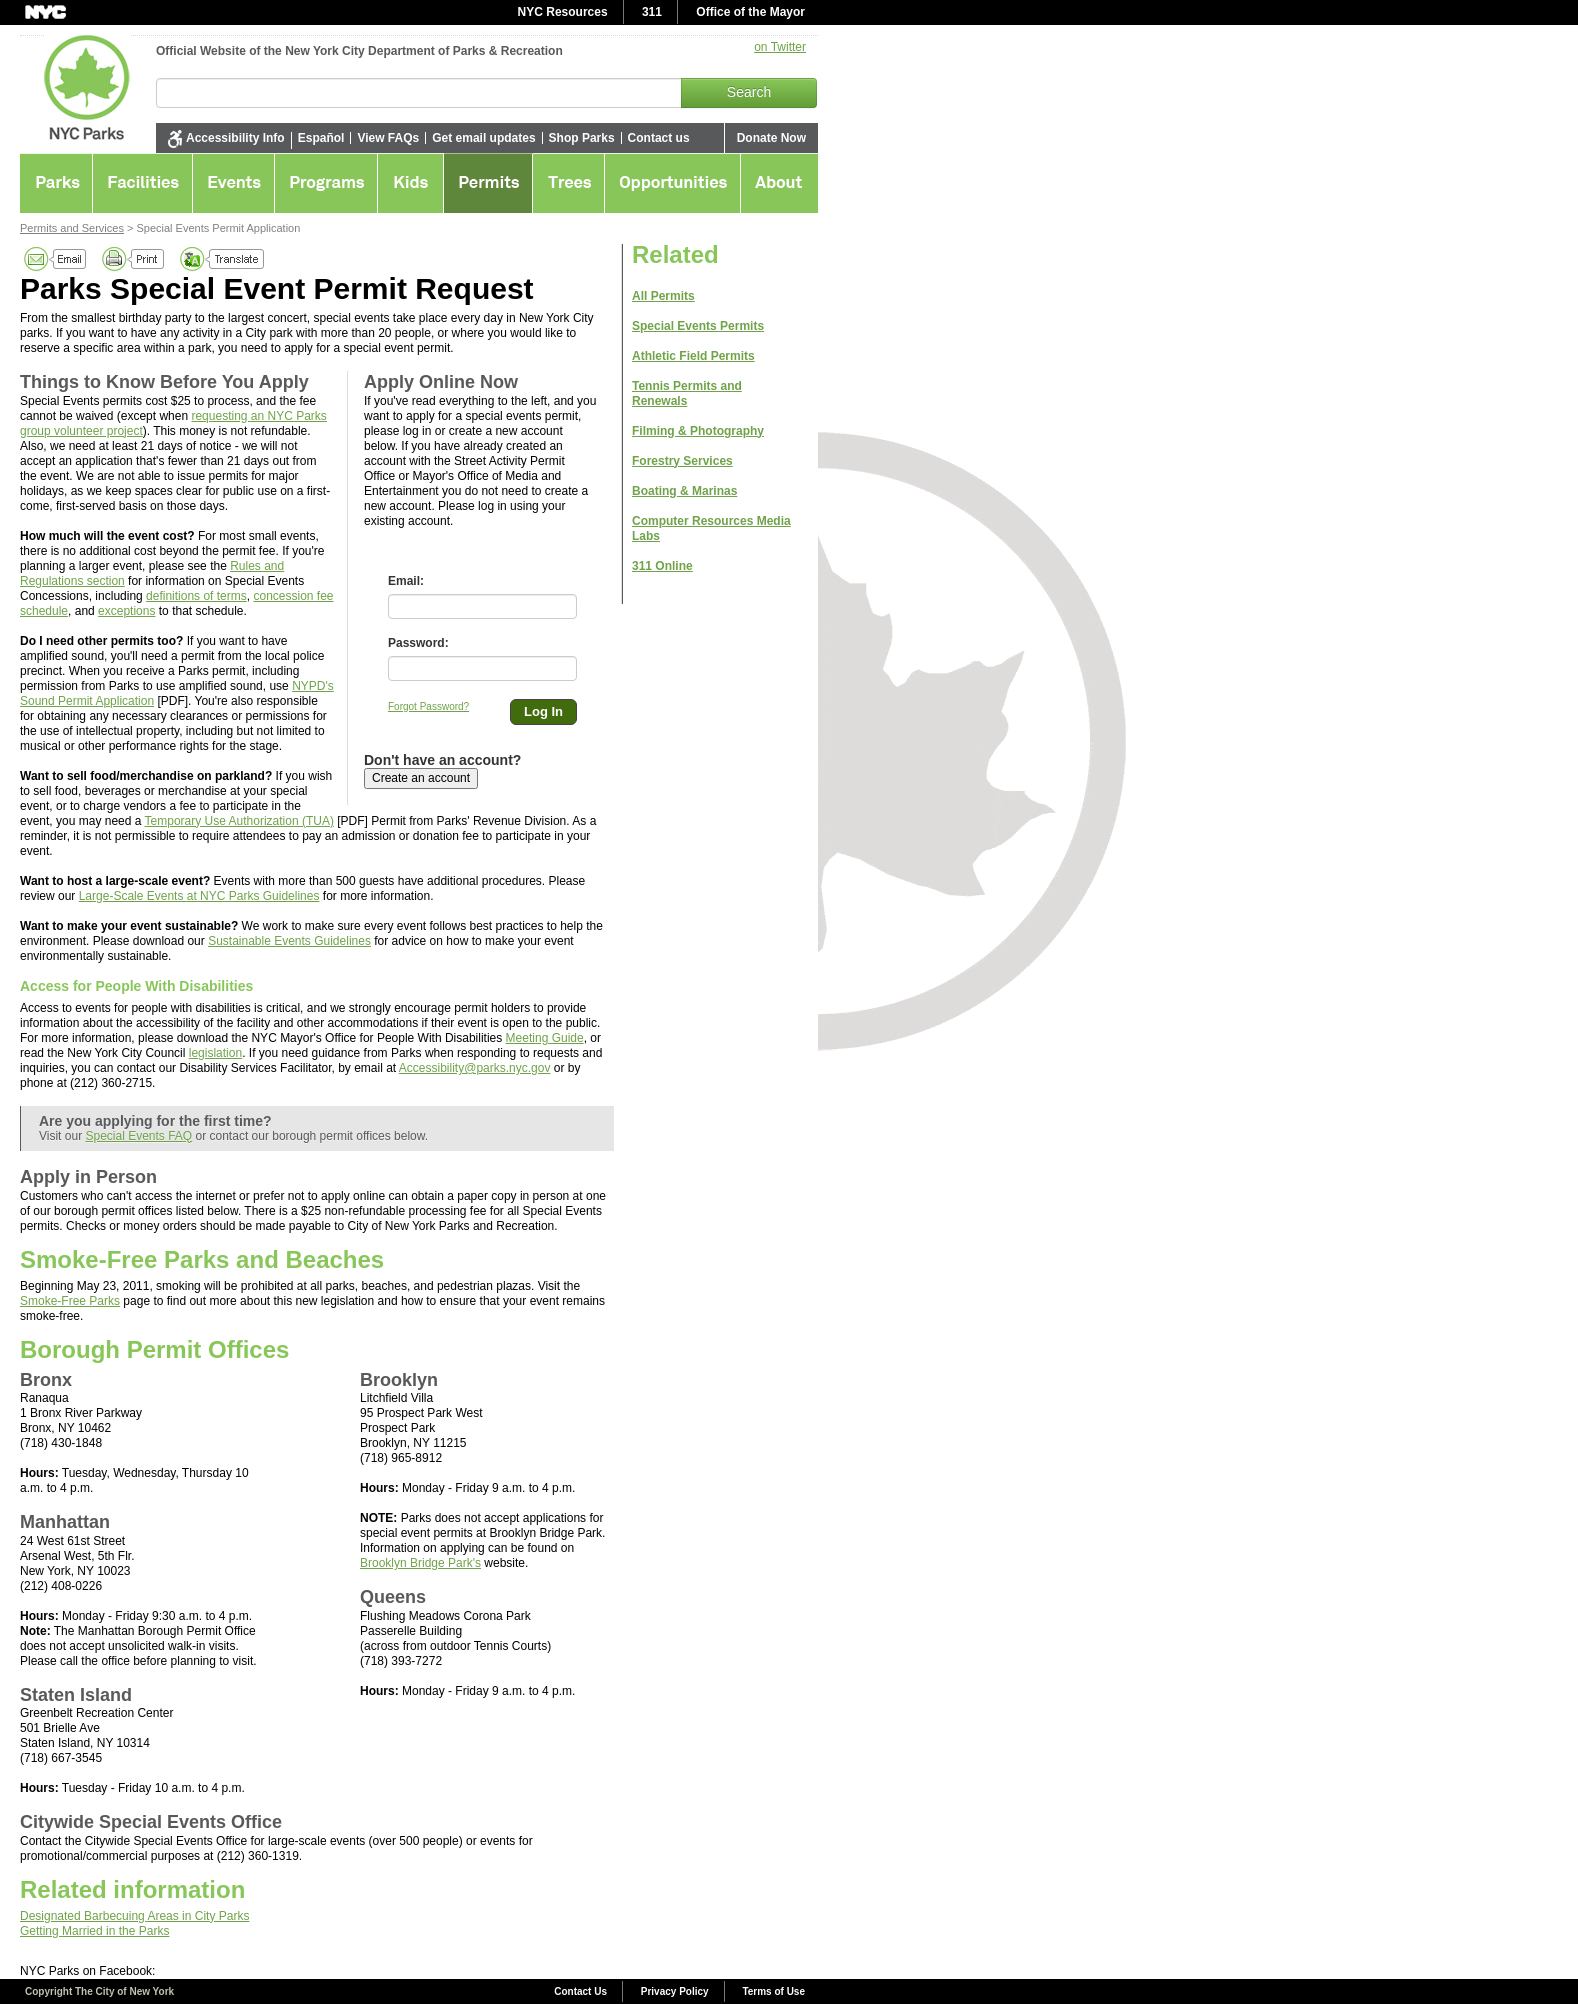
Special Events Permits (698, 326)
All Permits (663, 296)
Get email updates (483, 138)
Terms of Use (773, 1991)
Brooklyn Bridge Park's (420, 1563)
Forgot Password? (428, 706)
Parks (56, 183)
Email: (406, 581)
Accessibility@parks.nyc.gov (475, 1068)
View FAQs (388, 138)
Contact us (659, 138)
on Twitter (780, 47)
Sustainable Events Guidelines (289, 941)
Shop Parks (582, 138)
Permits (488, 183)
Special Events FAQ (138, 1136)
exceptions (126, 611)
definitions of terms (196, 596)
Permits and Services (72, 228)
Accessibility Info (235, 138)
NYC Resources (563, 12)
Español (321, 138)
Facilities (143, 183)
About (779, 183)
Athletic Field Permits (693, 356)
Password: (418, 643)
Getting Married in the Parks (94, 1931)
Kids (411, 183)
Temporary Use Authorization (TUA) (239, 821)
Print (134, 259)
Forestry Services (682, 461)
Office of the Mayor (750, 12)
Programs (326, 183)
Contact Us (580, 1991)
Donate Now (771, 138)
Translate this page (224, 259)
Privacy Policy (675, 1991)
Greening (569, 183)
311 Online (662, 566)
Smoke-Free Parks (70, 1301)
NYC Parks (79, 85)
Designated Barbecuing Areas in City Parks (134, 1916)
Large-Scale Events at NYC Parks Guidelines (199, 896)
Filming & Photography (698, 431)
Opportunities (673, 183)
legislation (215, 1053)
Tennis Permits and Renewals (687, 393)
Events (234, 183)
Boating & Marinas (684, 491)
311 (652, 12)
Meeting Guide (545, 1038)
